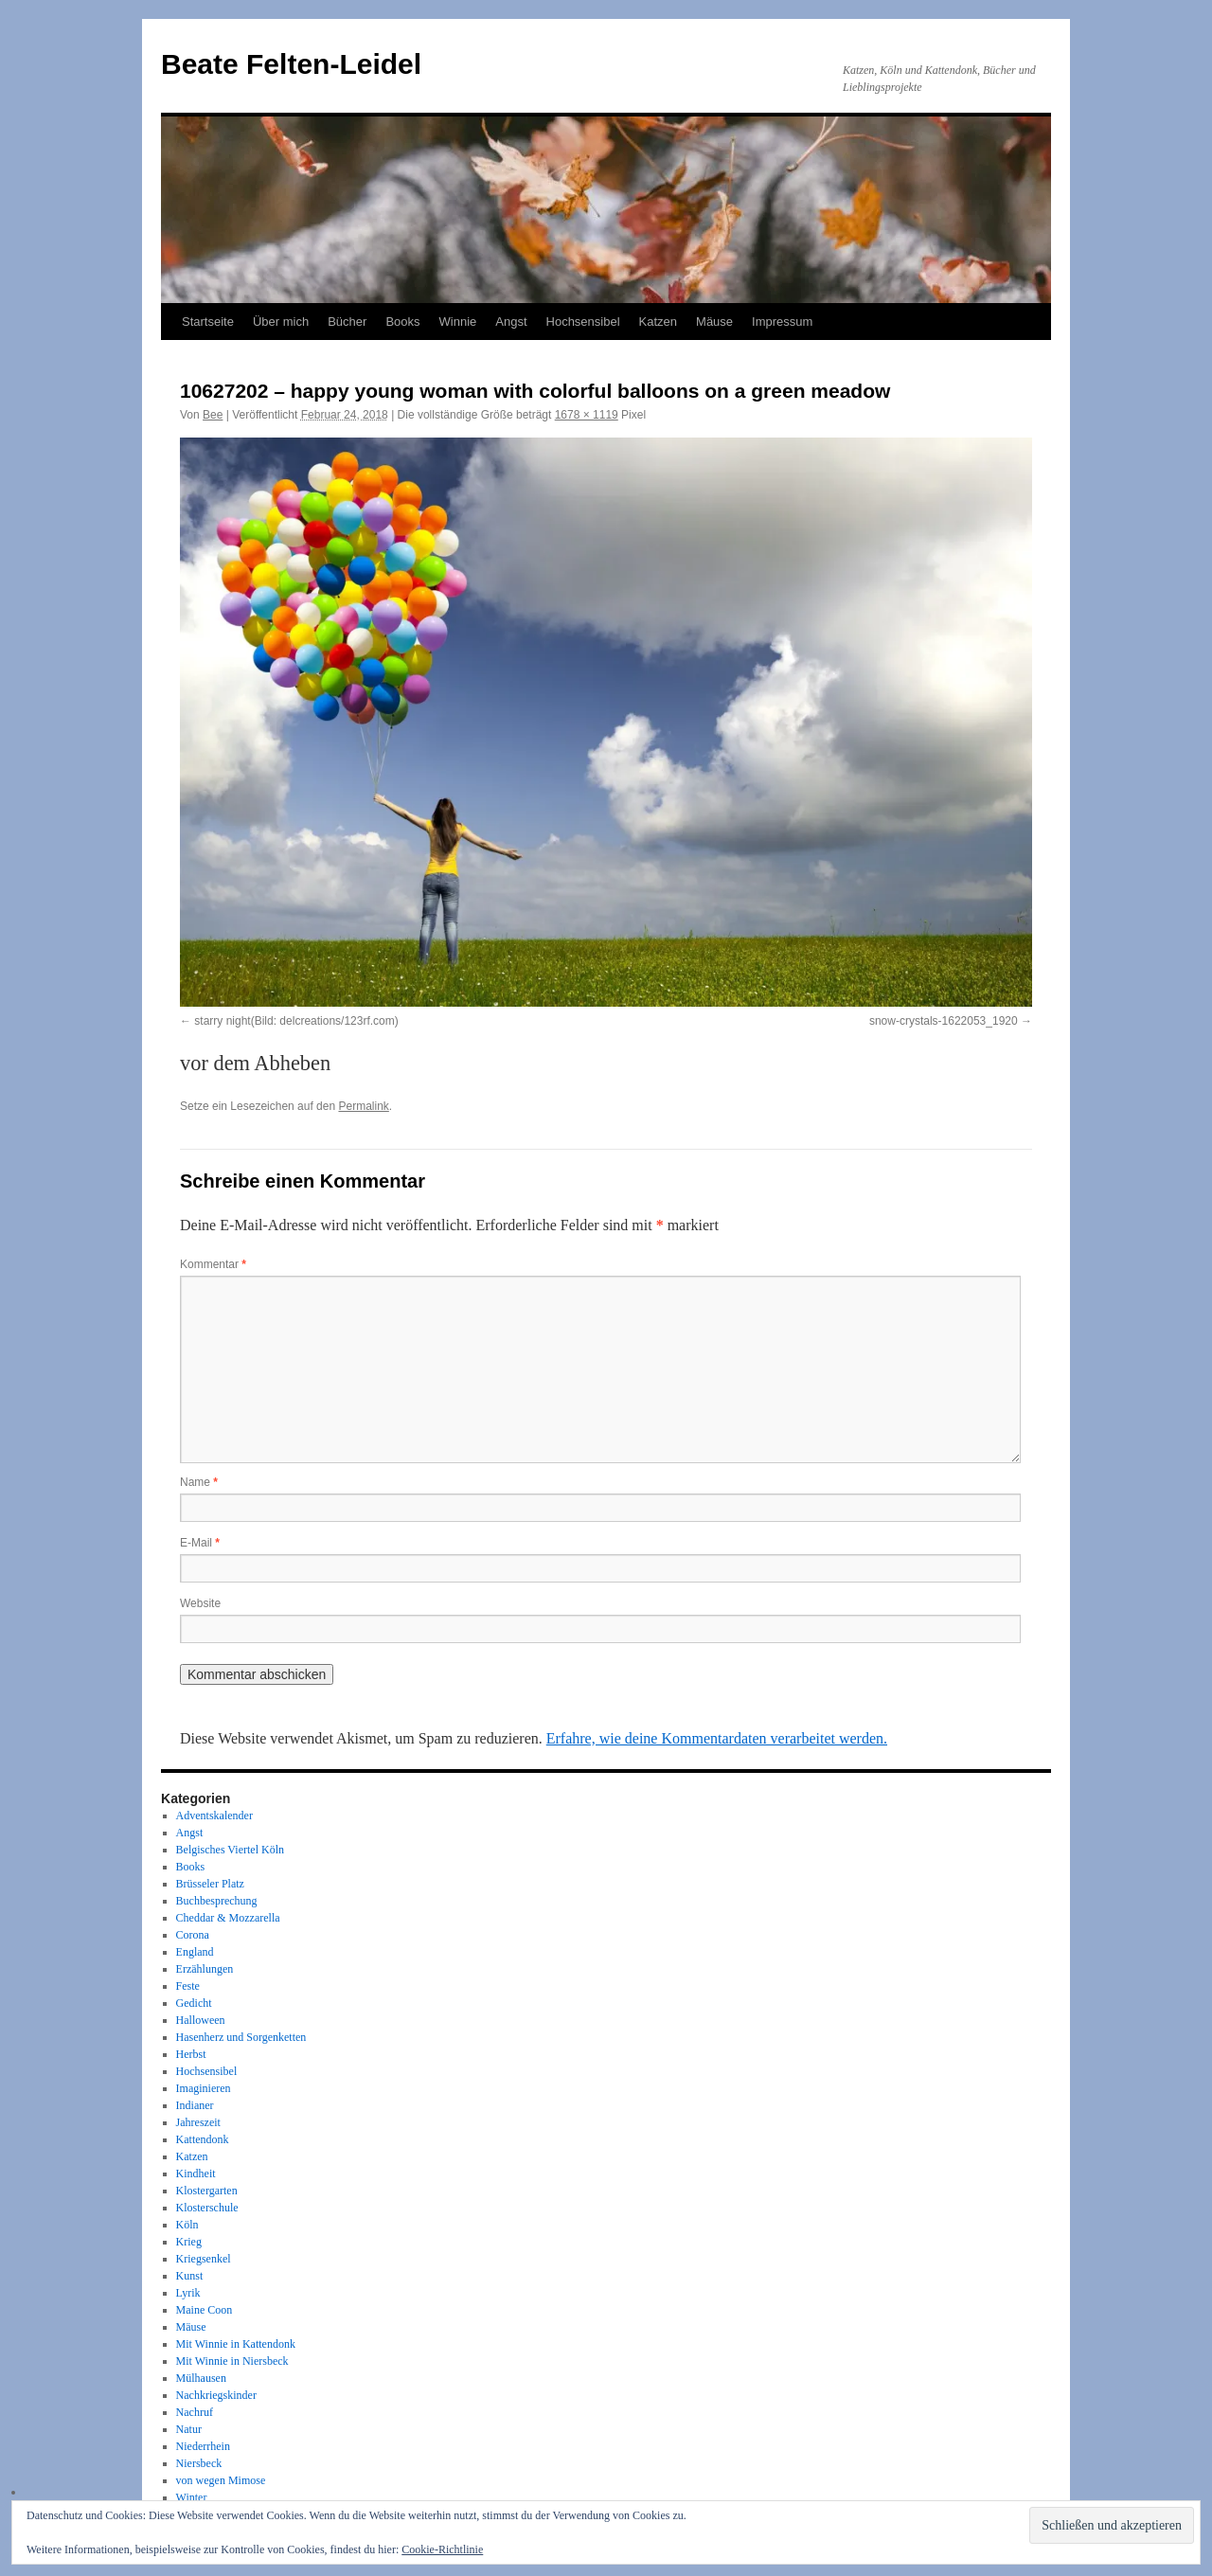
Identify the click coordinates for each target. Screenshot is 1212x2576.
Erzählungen (205, 1969)
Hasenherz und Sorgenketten (241, 2037)
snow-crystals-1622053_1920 (943, 1021)
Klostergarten (207, 2190)
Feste (188, 1986)
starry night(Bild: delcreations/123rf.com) (296, 1021)
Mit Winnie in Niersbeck (232, 2361)
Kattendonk (202, 2139)
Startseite (208, 321)
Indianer (195, 2105)
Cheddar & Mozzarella (228, 1917)
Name (199, 1482)
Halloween (200, 2020)
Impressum (782, 321)
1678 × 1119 (586, 414)
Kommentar (213, 1264)
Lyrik (188, 2292)
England (195, 1952)
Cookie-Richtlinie (442, 2549)
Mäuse (714, 321)
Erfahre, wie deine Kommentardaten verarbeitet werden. (716, 1738)
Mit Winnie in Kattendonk (235, 2344)
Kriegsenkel (203, 2258)
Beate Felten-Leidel (291, 64)
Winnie (458, 321)
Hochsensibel (583, 321)
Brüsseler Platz (210, 1883)
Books (402, 321)
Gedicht (194, 2003)
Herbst (191, 2054)
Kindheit (196, 2173)
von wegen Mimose (221, 2480)
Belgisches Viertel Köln (230, 1849)
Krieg (189, 2241)
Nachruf (194, 2412)
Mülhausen (201, 2378)
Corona (192, 1934)
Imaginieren (203, 2088)
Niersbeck (199, 2463)
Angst (510, 321)
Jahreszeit (198, 2122)
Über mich (281, 321)
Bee (213, 414)
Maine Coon (204, 2310)
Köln (187, 2224)
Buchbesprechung (217, 1900)
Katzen (658, 321)
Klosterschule (207, 2207)
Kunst (190, 2275)
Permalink (363, 1106)
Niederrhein (203, 2446)
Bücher (347, 321)
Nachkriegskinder (216, 2395)
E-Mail (200, 1542)
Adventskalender (214, 1815)
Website (200, 1603)
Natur (189, 2429)
